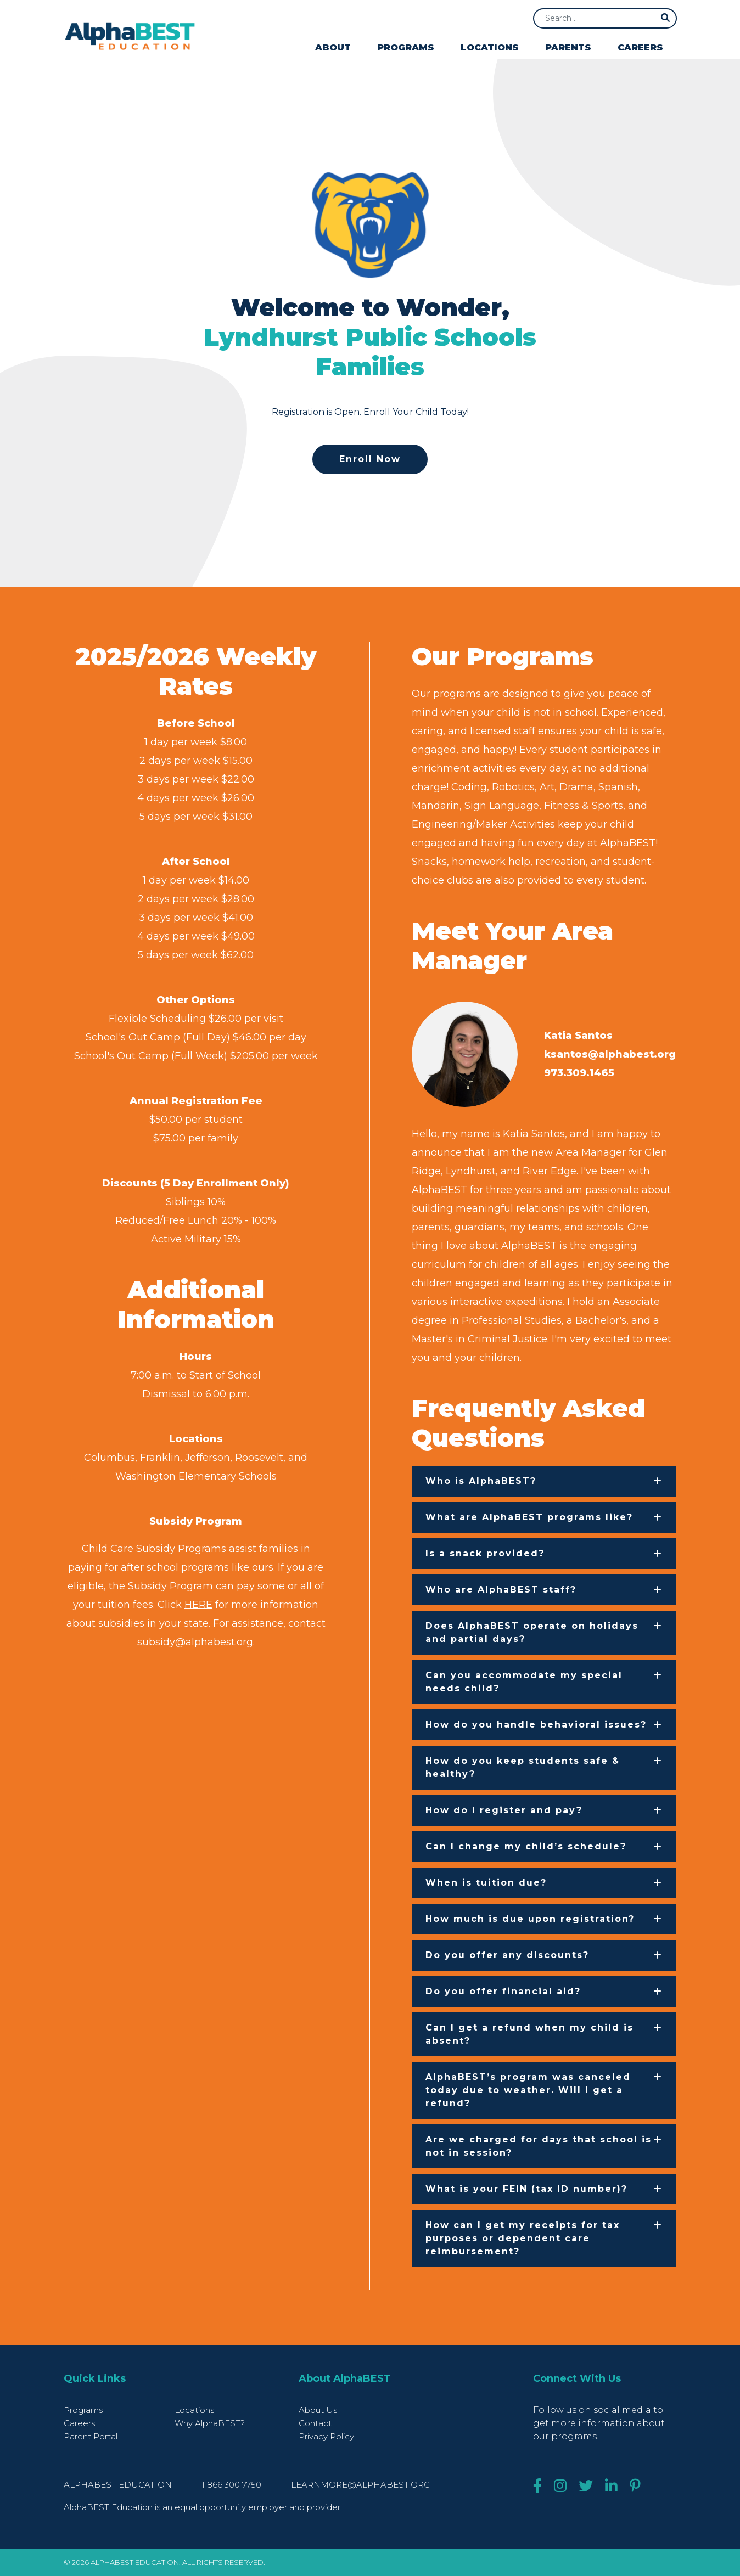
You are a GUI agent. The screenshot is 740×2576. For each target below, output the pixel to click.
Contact (315, 2423)
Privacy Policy (326, 2436)
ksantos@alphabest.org (610, 1054)
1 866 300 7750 (232, 2484)
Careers (640, 47)
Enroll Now (370, 459)
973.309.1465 (579, 1073)
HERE (198, 1605)
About (333, 47)
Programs (405, 47)
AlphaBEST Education (118, 2484)
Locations (490, 47)
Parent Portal (90, 2436)
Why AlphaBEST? (210, 2423)
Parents (568, 47)
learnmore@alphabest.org (360, 2484)
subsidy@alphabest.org (195, 1642)
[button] (544, 1481)
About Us (318, 2410)
